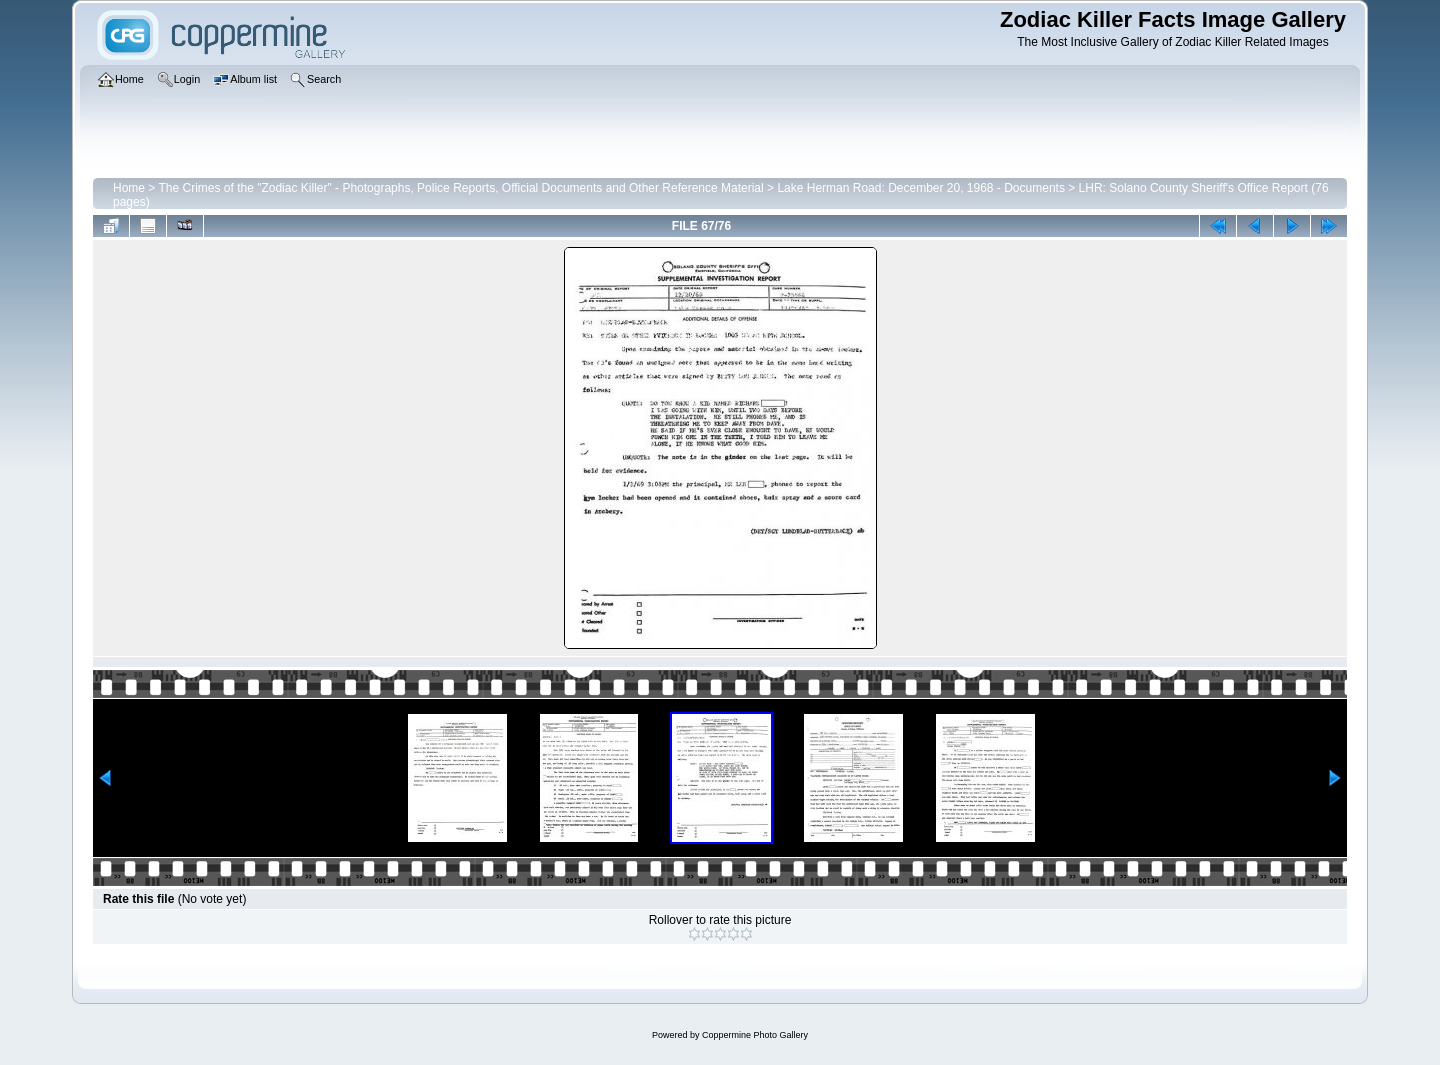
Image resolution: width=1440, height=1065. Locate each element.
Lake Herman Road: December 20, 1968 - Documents (920, 188)
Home (129, 188)
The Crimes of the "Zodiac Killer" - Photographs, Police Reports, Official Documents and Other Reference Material (460, 188)
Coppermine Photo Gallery (755, 1035)
